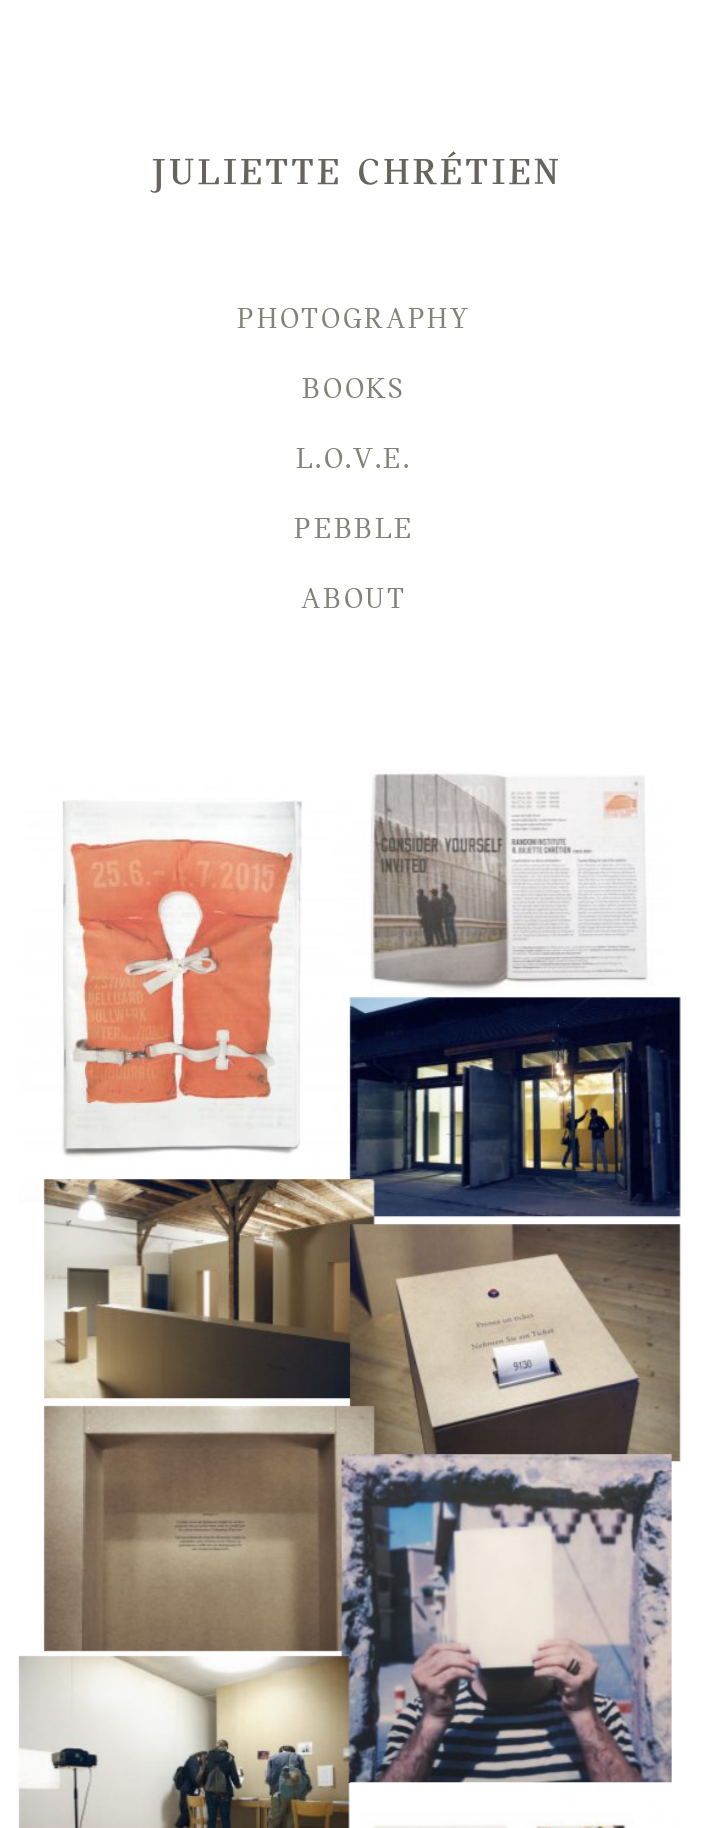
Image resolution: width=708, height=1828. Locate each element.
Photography (354, 318)
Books (354, 388)
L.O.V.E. (354, 458)
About (354, 598)
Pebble (353, 528)
